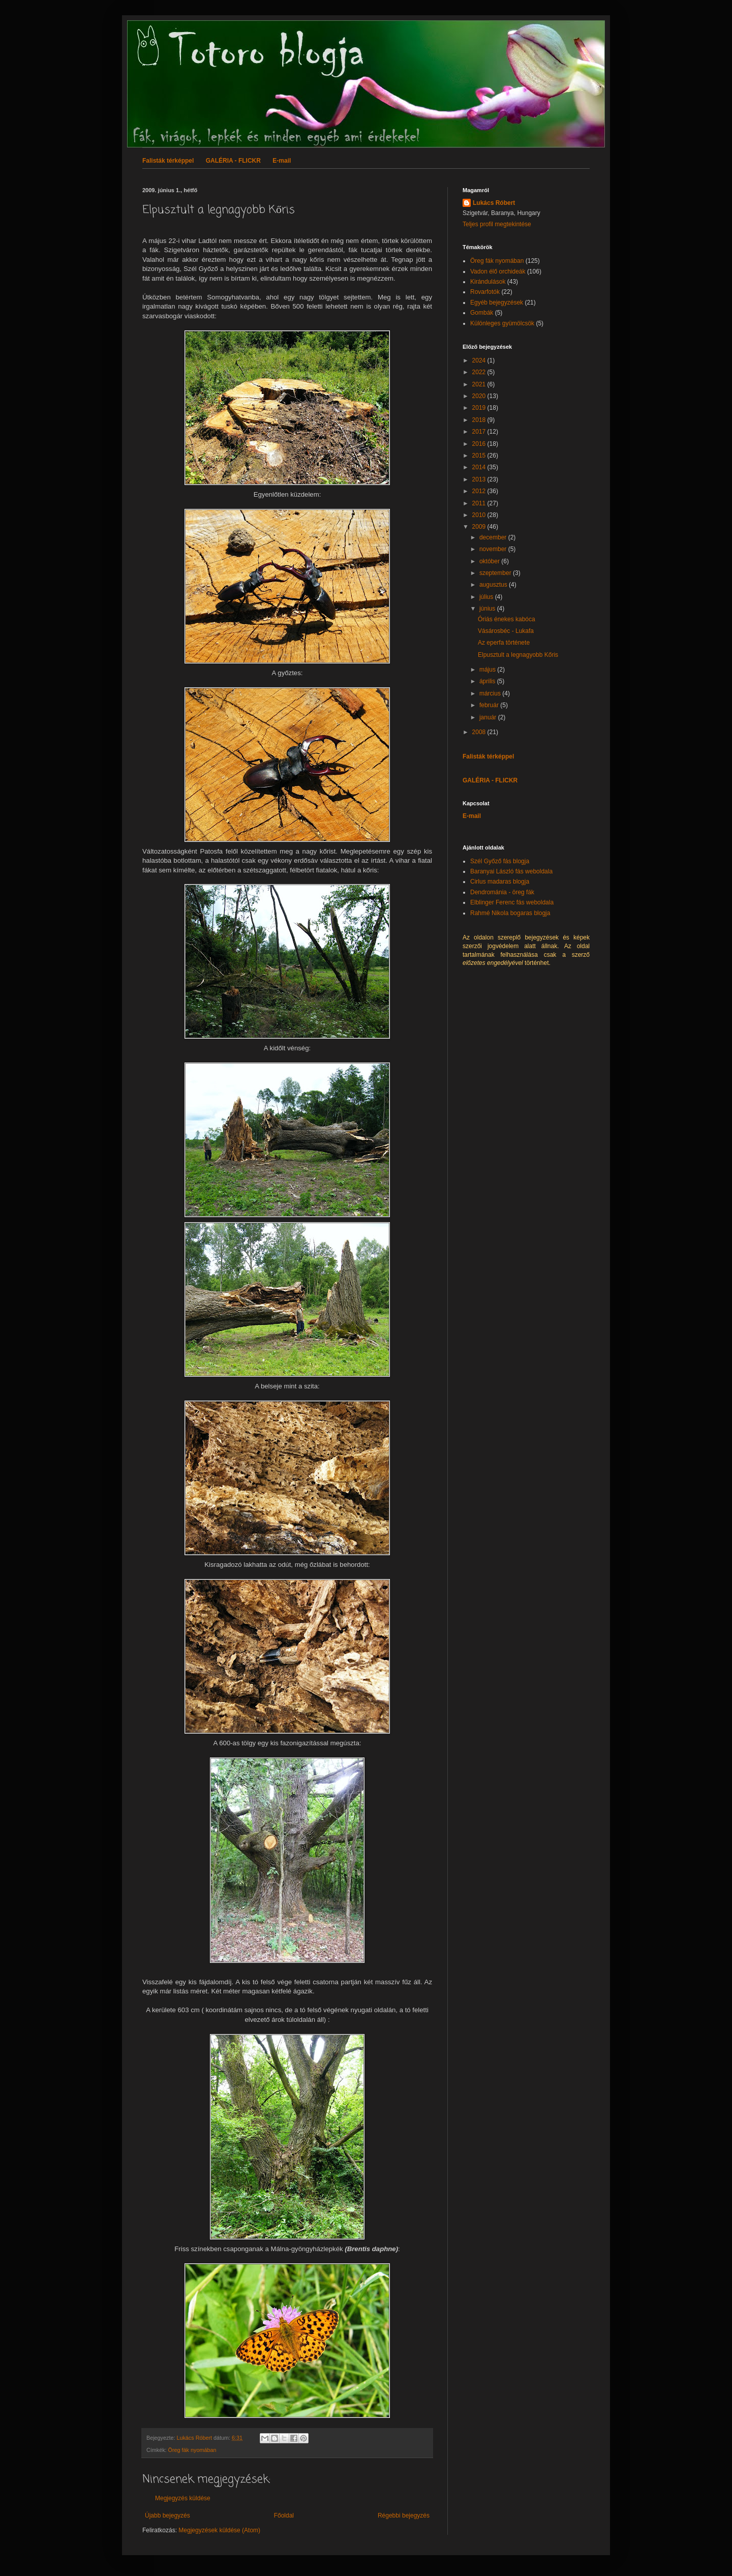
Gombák (481, 312)
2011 (479, 503)
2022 (479, 372)
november (493, 549)
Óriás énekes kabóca (506, 619)
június (488, 608)
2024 (479, 360)
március (490, 693)
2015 (479, 455)
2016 (479, 443)
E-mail (281, 160)
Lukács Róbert (494, 202)
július (487, 596)
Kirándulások (487, 281)
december (493, 537)
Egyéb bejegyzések (496, 302)
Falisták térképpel (168, 160)
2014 (479, 467)
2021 (479, 384)
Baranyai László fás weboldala (511, 871)
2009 (479, 526)
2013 (479, 479)
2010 (479, 515)
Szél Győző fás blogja (499, 861)
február (489, 705)
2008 (479, 732)
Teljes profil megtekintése (497, 224)
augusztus (494, 584)
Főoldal (284, 2515)
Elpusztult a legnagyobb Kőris (518, 654)
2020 (479, 396)
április (488, 681)
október (490, 561)
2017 (479, 431)
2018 (479, 419)
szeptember (496, 573)
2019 (479, 407)
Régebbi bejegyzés (404, 2515)
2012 (479, 491)
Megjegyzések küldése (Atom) (219, 2530)
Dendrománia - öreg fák (502, 892)
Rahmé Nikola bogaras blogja (510, 913)
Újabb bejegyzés (167, 2515)
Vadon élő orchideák (498, 271)
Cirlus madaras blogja (499, 881)
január (488, 717)
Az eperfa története (504, 642)
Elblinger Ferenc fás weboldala (512, 902)
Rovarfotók (485, 291)
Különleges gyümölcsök (502, 323)
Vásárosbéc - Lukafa (506, 630)
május (488, 669)
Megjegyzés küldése (182, 2498)
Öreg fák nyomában (192, 2450)
